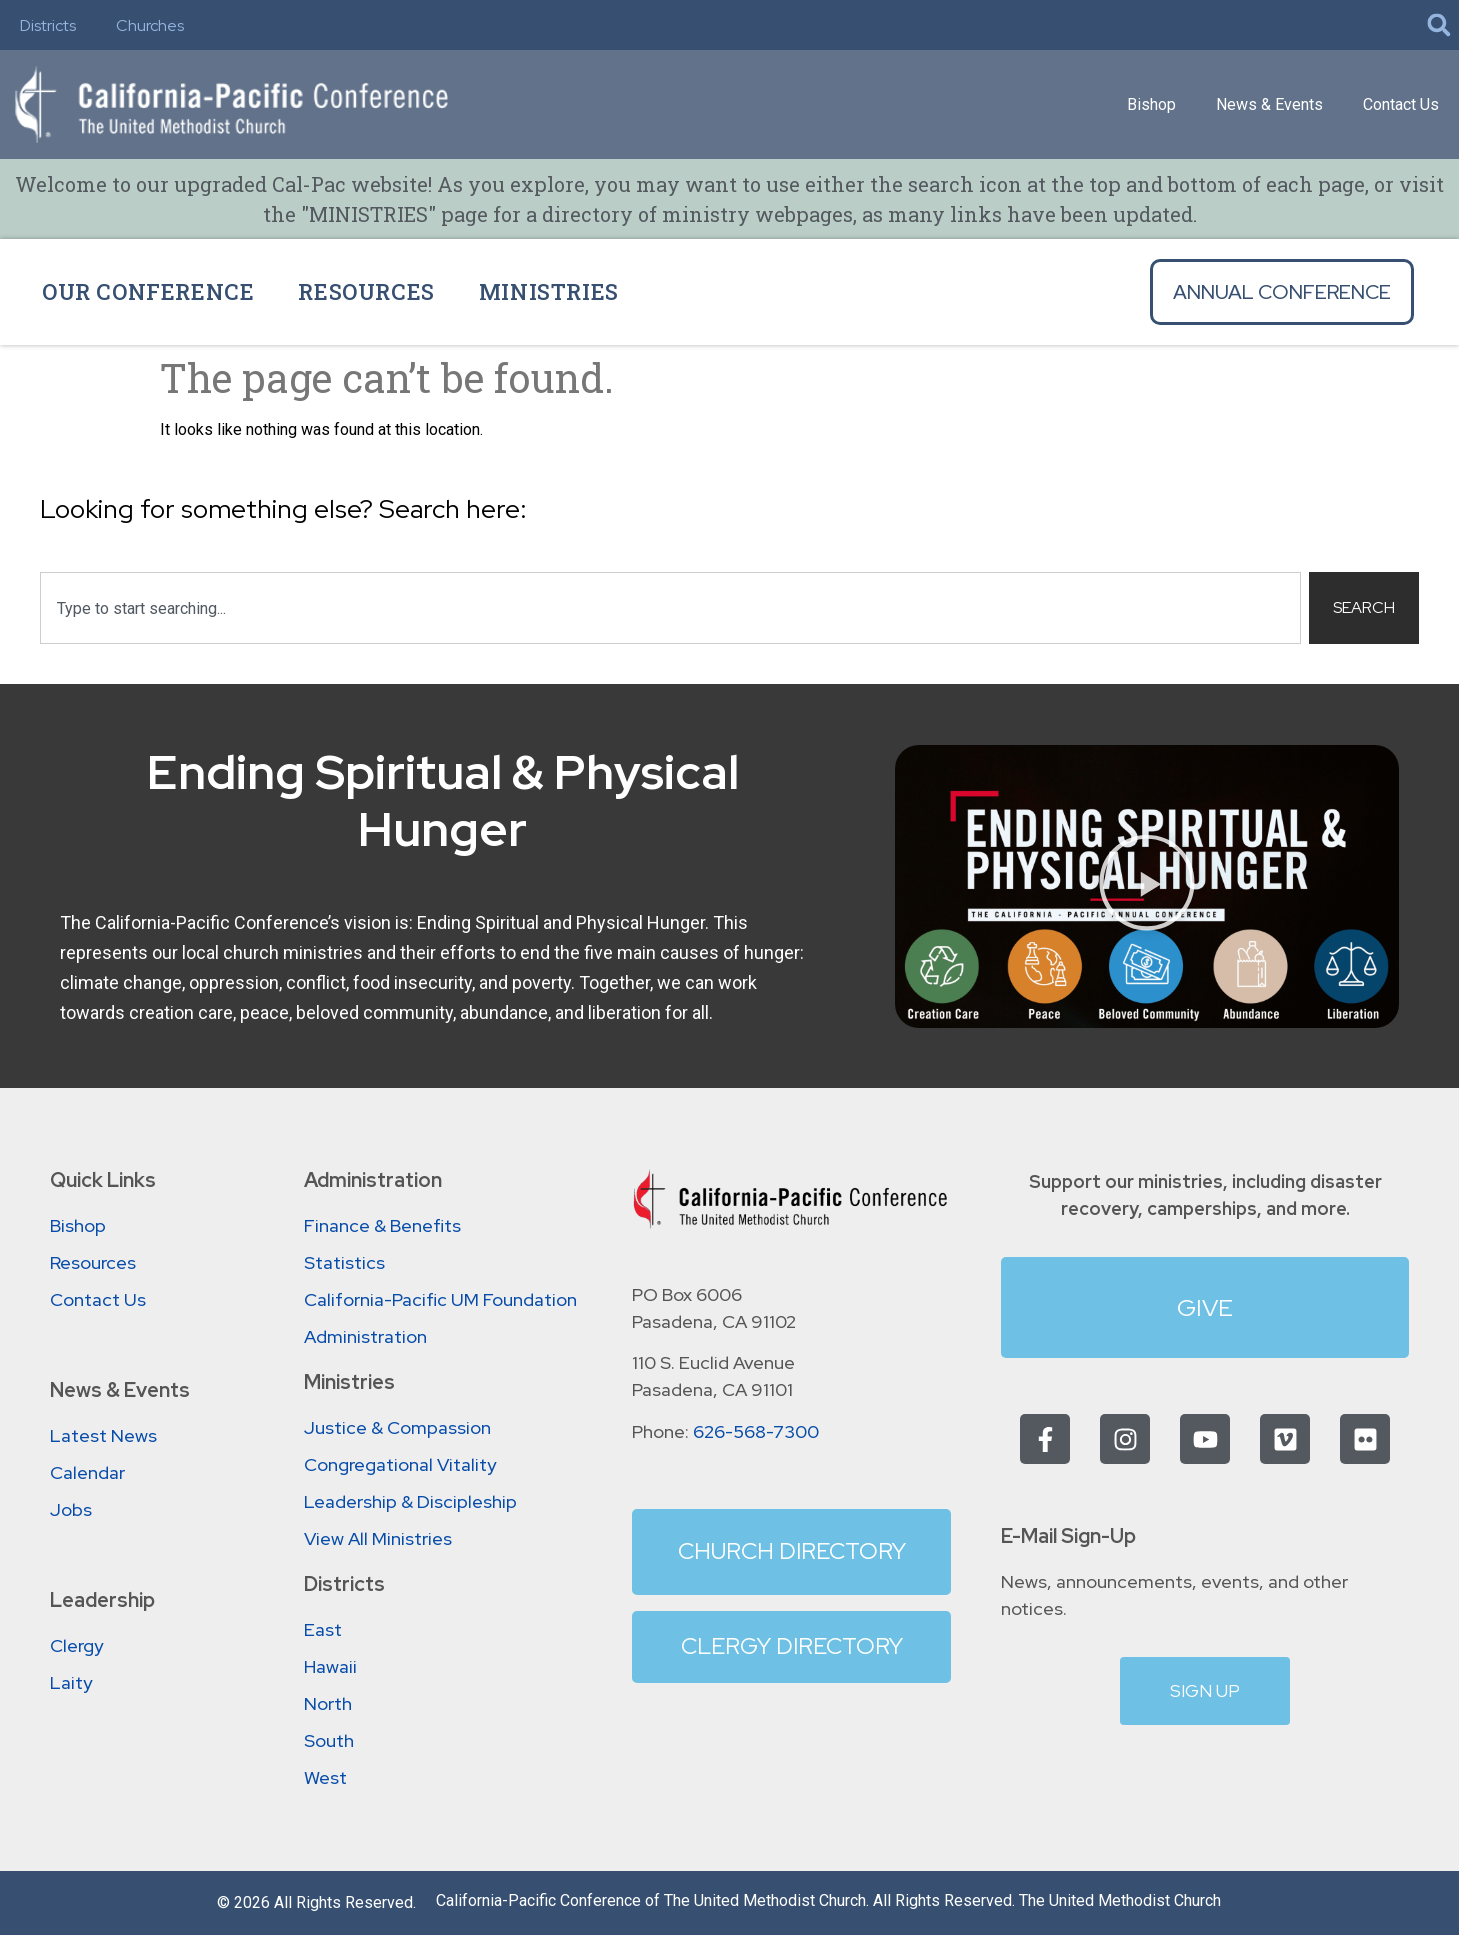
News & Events (1269, 104)
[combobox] (670, 608)
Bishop (1151, 104)
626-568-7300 (756, 1431)
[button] (1439, 25)
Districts (48, 25)
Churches (150, 25)
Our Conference (148, 291)
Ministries (549, 291)
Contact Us (1401, 104)
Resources (366, 291)
